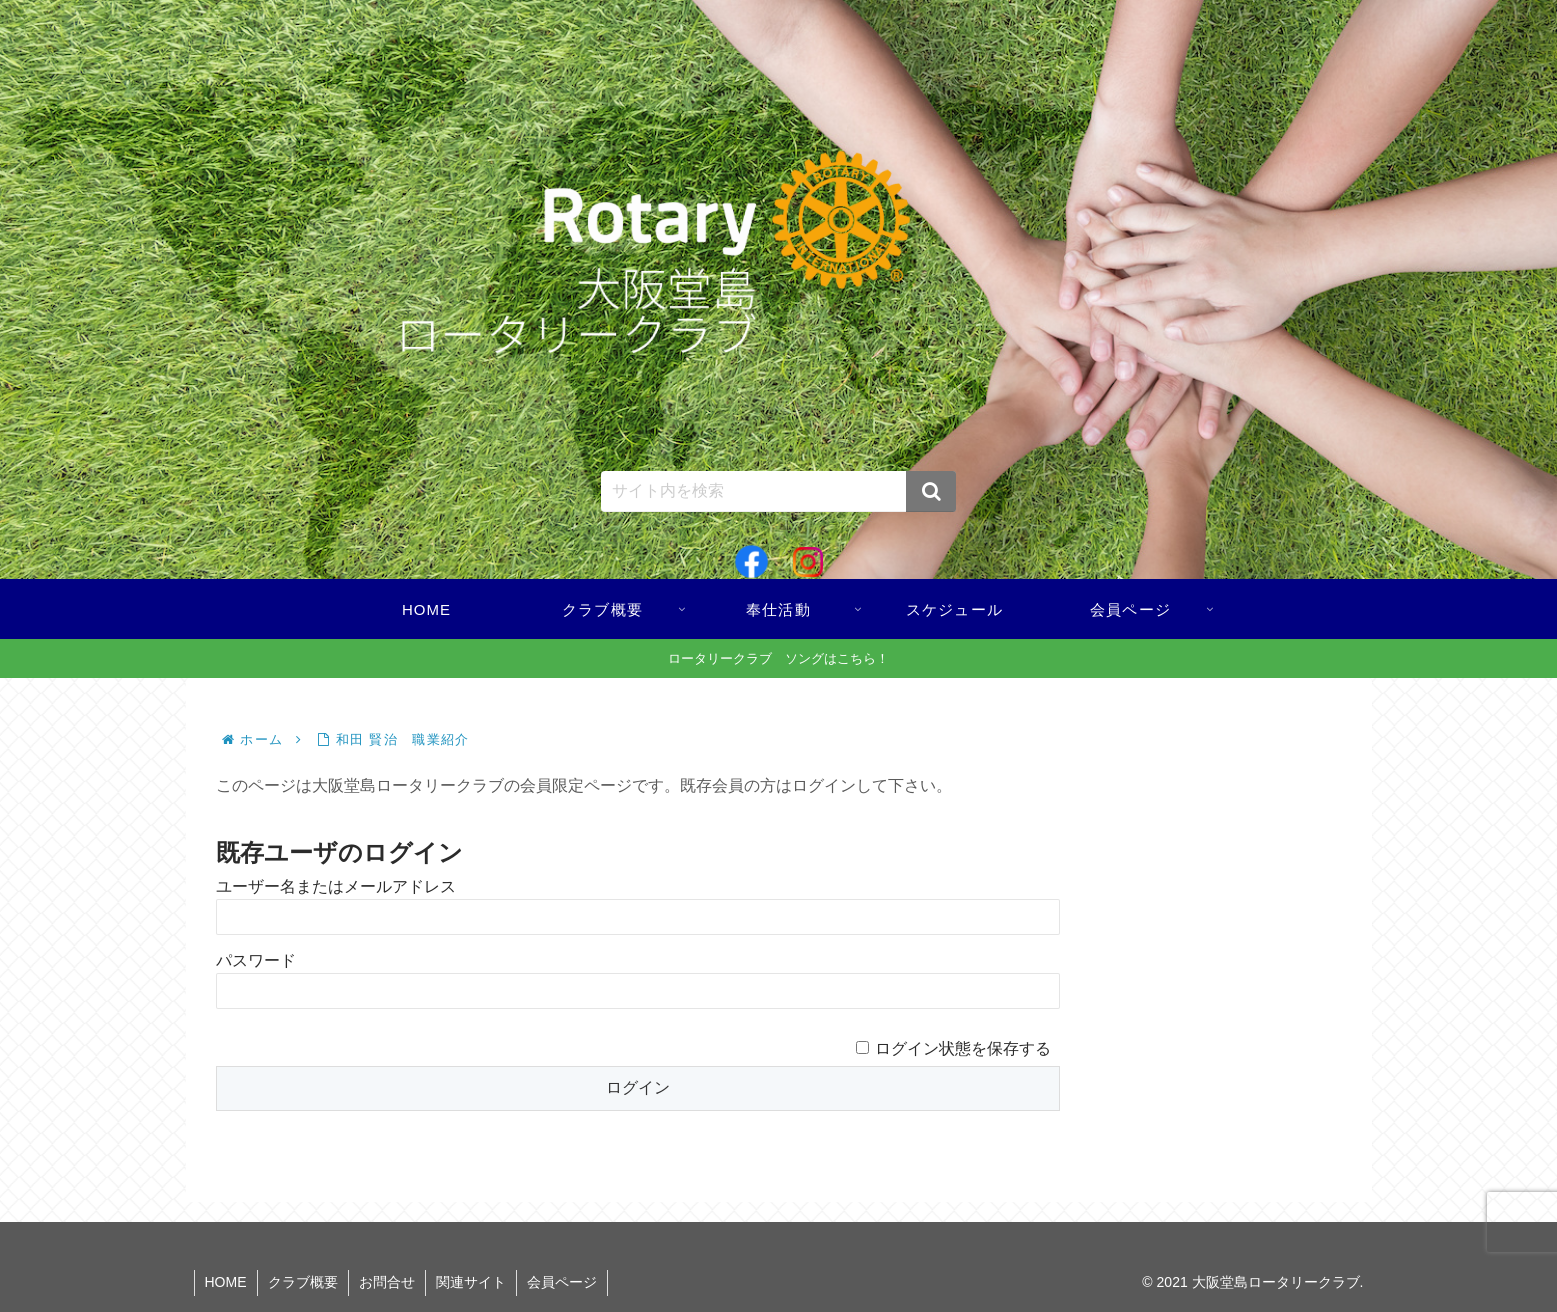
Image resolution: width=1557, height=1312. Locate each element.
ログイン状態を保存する (963, 1048)
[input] (779, 491)
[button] (931, 491)
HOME (226, 1282)
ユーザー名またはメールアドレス (336, 886)
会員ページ (562, 1282)
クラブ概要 (303, 1282)
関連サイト (471, 1282)
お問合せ (387, 1282)
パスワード (256, 960)
